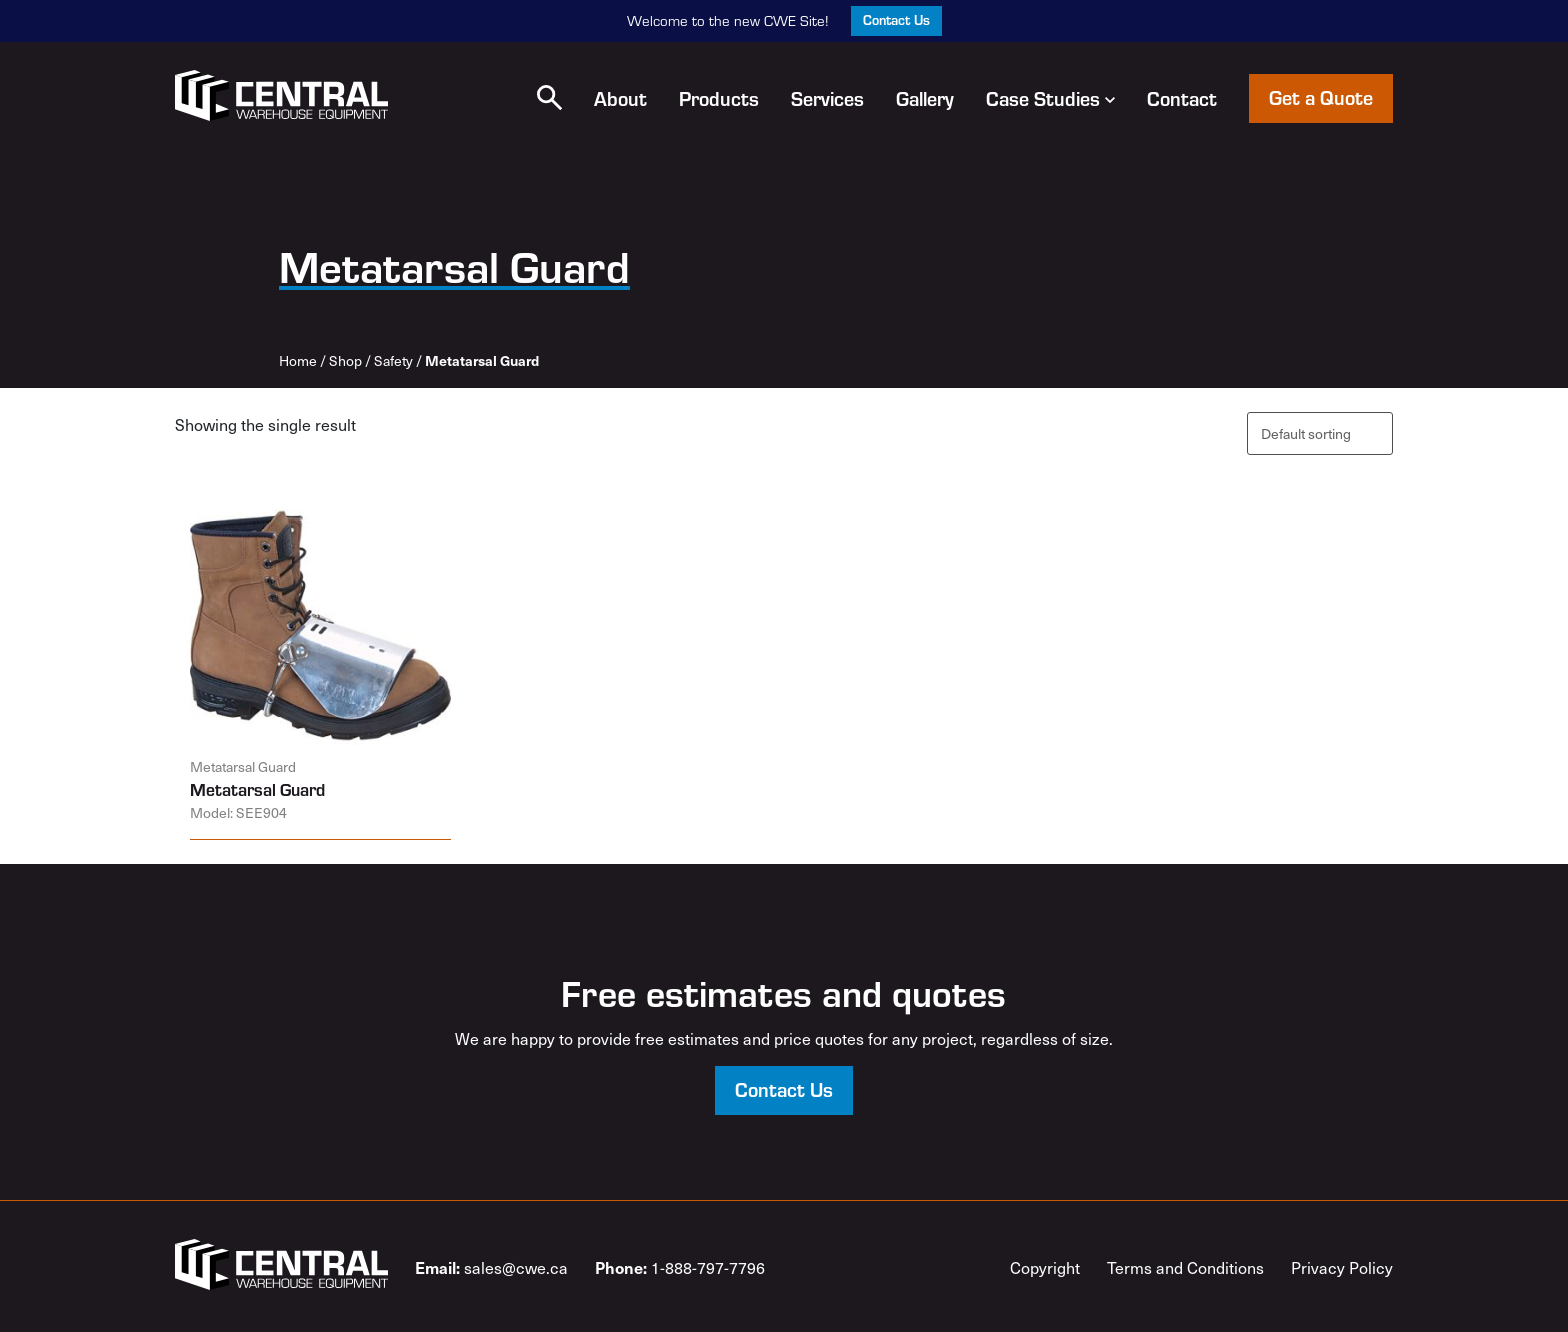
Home (298, 360)
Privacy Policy (1342, 1267)
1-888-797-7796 (680, 1267)
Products (719, 98)
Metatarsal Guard (257, 789)
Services (827, 98)
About (620, 98)
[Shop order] (1320, 433)
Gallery (925, 98)
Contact (1182, 98)
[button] (549, 97)
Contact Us (896, 19)
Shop (345, 360)
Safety (393, 360)
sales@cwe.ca (491, 1267)
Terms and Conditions (1185, 1267)
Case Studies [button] (1050, 98)
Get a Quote (1321, 96)
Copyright (1045, 1267)
